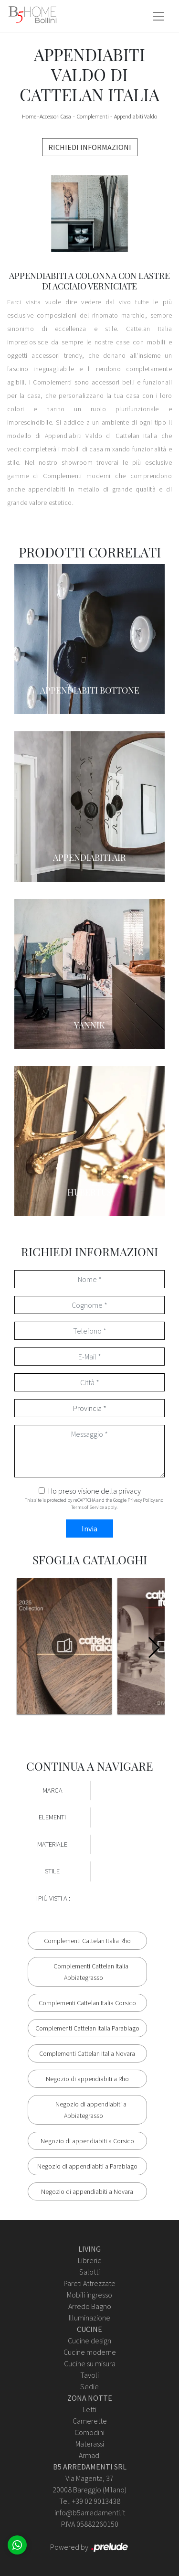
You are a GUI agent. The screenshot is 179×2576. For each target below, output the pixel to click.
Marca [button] (52, 1790)
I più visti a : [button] (52, 1898)
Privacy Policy (141, 1500)
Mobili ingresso (89, 2294)
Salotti (89, 2272)
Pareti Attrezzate (89, 2283)
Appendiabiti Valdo (135, 116)
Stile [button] (52, 1871)
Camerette (90, 2421)
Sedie (89, 2386)
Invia (89, 1528)
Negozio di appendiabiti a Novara (87, 2191)
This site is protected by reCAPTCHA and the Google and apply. (94, 1503)
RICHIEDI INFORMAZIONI (89, 147)
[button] (153, 1647)
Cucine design (89, 2340)
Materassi (89, 2443)
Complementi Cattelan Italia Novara (87, 2053)
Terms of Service (87, 1507)
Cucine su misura (90, 2363)
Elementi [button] (52, 1817)
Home (29, 116)
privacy (129, 1491)
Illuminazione (89, 2317)
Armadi (90, 2455)
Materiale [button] (52, 1844)
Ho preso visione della (94, 1491)
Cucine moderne (89, 2352)
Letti (89, 2409)
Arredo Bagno (89, 2306)
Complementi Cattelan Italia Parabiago (87, 2028)
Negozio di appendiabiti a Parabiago (87, 2166)
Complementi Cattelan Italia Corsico (87, 2003)
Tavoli (89, 2375)
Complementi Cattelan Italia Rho (87, 1940)
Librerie (90, 2260)
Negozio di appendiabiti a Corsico (87, 2141)
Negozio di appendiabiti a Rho (87, 2078)
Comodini (89, 2432)
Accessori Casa (55, 116)
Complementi (93, 116)
